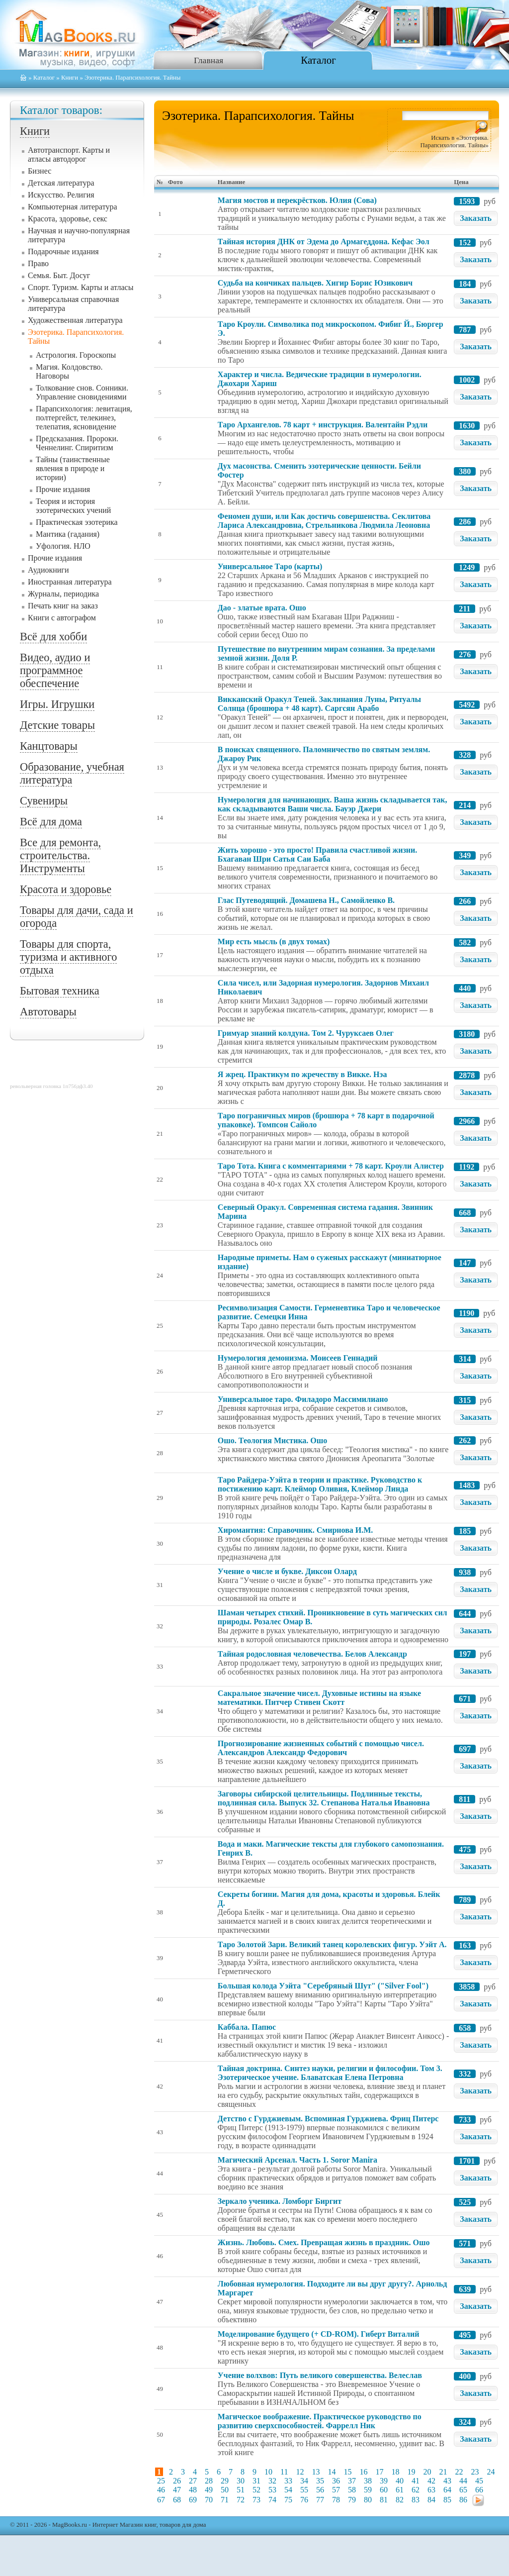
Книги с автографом (62, 617)
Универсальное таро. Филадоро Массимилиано (303, 1399)
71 (225, 2499)
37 (352, 2481)
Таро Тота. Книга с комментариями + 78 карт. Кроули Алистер (331, 1166)
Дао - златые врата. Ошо (262, 607)
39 (384, 2481)
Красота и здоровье (65, 889)
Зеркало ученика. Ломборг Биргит (279, 2201)
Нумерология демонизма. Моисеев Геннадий (298, 1358)
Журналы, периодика (63, 594)
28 (209, 2481)
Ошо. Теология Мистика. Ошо (272, 1440)
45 (479, 2481)
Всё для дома (51, 821)
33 (288, 2481)
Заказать (476, 218)
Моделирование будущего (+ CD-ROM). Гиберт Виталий (319, 2334)
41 (416, 2481)
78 (336, 2499)
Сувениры (44, 800)
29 (225, 2481)
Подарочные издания (63, 251)
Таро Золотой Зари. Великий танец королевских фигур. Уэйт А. (332, 1944)
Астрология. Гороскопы (76, 355)
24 (491, 2472)
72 (241, 2499)
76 (304, 2499)
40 (400, 2481)
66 (479, 2489)
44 (463, 2481)
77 (320, 2499)
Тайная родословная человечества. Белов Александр (312, 1654)
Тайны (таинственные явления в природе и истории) (73, 468)
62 (416, 2489)
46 (161, 2489)
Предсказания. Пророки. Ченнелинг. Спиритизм (77, 443)
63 (431, 2489)
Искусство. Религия (61, 195)
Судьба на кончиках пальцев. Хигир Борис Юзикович (315, 283)
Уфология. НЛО (63, 546)
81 (384, 2499)
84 (431, 2499)
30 (241, 2481)
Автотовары (48, 1011)
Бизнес (39, 171)
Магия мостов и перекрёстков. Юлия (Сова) (297, 200)
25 (161, 2481)
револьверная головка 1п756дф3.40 (51, 1086)
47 (177, 2489)
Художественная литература (75, 320)
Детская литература (61, 183)
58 (352, 2489)
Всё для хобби (53, 636)
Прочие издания (63, 489)
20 (427, 2472)
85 (447, 2499)
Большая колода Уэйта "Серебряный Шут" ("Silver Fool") (323, 1986)
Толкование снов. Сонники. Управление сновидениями (82, 392)
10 (268, 2472)
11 (284, 2472)
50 (225, 2489)
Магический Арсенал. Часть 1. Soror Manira (297, 2160)
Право (38, 263)
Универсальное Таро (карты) (270, 566)
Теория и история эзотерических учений (73, 505)
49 (209, 2489)
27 (193, 2481)
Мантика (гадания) (67, 534)
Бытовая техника (59, 991)
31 (256, 2481)
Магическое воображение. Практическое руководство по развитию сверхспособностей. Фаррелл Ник (320, 2421)
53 (272, 2489)
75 (288, 2499)
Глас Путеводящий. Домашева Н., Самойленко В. (306, 900)
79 (352, 2499)
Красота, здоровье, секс (67, 218)
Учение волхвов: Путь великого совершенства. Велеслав (320, 2375)
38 (368, 2481)
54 (288, 2489)
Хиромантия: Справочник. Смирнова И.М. (295, 1530)
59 (368, 2489)
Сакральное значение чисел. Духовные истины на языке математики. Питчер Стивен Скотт (319, 1697)
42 (431, 2481)
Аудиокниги (48, 570)
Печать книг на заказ (63, 605)
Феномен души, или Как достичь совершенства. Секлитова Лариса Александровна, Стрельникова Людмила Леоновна (324, 520)
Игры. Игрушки (57, 704)
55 (304, 2489)
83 (416, 2499)
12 (300, 2472)
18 (395, 2472)
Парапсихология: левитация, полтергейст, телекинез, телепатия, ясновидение (84, 417)
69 (193, 2499)
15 (347, 2472)
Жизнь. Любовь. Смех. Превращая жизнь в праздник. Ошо (324, 2242)
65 (463, 2489)
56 (320, 2489)
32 (272, 2481)
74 (272, 2499)
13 (316, 2472)
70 (209, 2499)
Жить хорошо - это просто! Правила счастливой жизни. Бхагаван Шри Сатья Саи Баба (317, 854)
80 (368, 2499)
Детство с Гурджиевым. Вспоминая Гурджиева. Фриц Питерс (328, 2118)
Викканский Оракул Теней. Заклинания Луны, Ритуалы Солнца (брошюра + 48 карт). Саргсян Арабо (319, 703)
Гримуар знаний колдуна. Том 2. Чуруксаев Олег (306, 1033)
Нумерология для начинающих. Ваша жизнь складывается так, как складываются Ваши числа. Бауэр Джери (332, 804)
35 (320, 2481)
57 (336, 2489)
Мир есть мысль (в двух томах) (274, 941)
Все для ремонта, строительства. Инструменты (60, 855)
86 (463, 2499)
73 (256, 2499)
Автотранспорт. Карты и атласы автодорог (69, 154)
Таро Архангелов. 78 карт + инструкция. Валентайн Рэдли (322, 424)
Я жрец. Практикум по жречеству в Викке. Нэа (302, 1074)
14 (332, 2472)
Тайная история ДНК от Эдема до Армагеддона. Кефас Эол (323, 241)
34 (304, 2481)
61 (400, 2489)
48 (193, 2489)
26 (177, 2481)
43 (447, 2481)
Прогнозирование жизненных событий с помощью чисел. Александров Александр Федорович (321, 1748)
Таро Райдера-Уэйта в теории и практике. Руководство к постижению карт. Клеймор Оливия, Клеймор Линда (320, 1484)
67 (161, 2499)
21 (443, 2472)
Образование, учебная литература (72, 773)
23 (475, 2472)
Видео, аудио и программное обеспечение (55, 670)
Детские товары (57, 725)
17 (379, 2472)
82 (400, 2499)
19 (411, 2472)
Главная (208, 60)
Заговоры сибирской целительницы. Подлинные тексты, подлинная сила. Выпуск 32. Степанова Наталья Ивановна (324, 1798)
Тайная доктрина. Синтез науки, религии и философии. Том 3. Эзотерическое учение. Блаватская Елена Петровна (330, 2072)
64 (447, 2489)
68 (177, 2499)
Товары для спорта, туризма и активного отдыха (68, 957)
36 (336, 2481)
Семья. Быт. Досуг (59, 275)
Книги (69, 77)
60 (384, 2489)
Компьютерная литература (72, 206)
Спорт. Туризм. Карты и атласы (80, 287)
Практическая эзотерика (77, 522)
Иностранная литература (70, 582)
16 (363, 2472)
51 (241, 2489)
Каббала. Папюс (247, 2027)
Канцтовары (49, 746)
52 (256, 2489)
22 (459, 2472)
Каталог (318, 60)
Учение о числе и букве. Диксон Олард (287, 1571)
